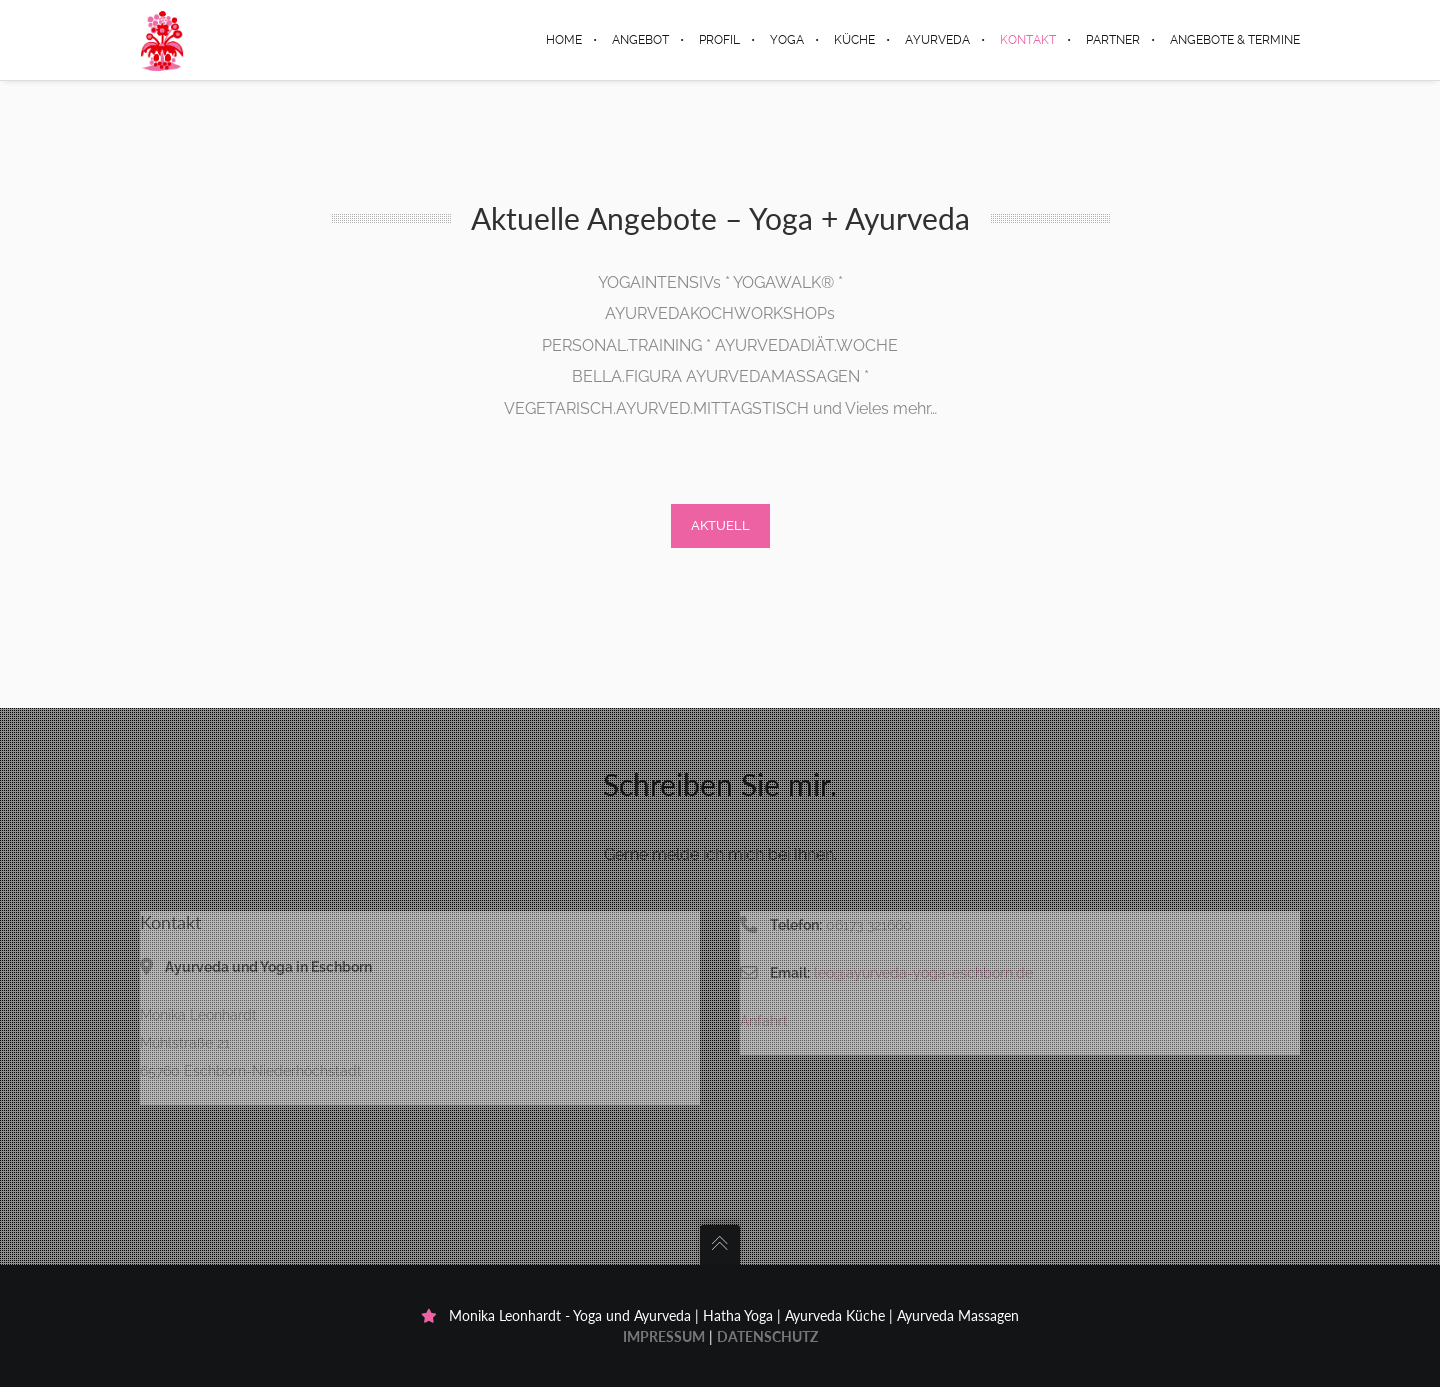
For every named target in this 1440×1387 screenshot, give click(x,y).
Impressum (664, 1336)
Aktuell (720, 525)
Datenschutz (767, 1336)
